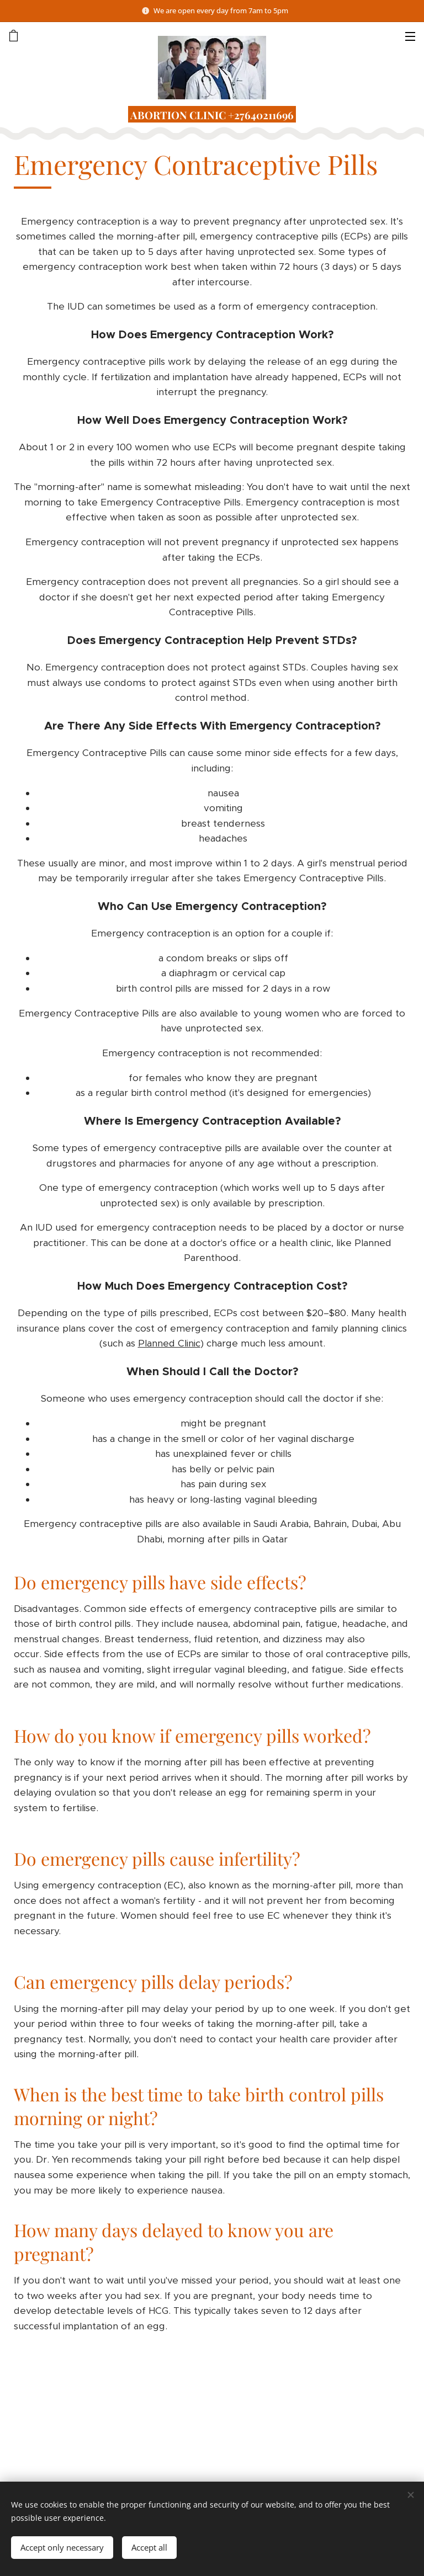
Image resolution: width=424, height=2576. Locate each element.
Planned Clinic (169, 1343)
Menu (410, 36)
